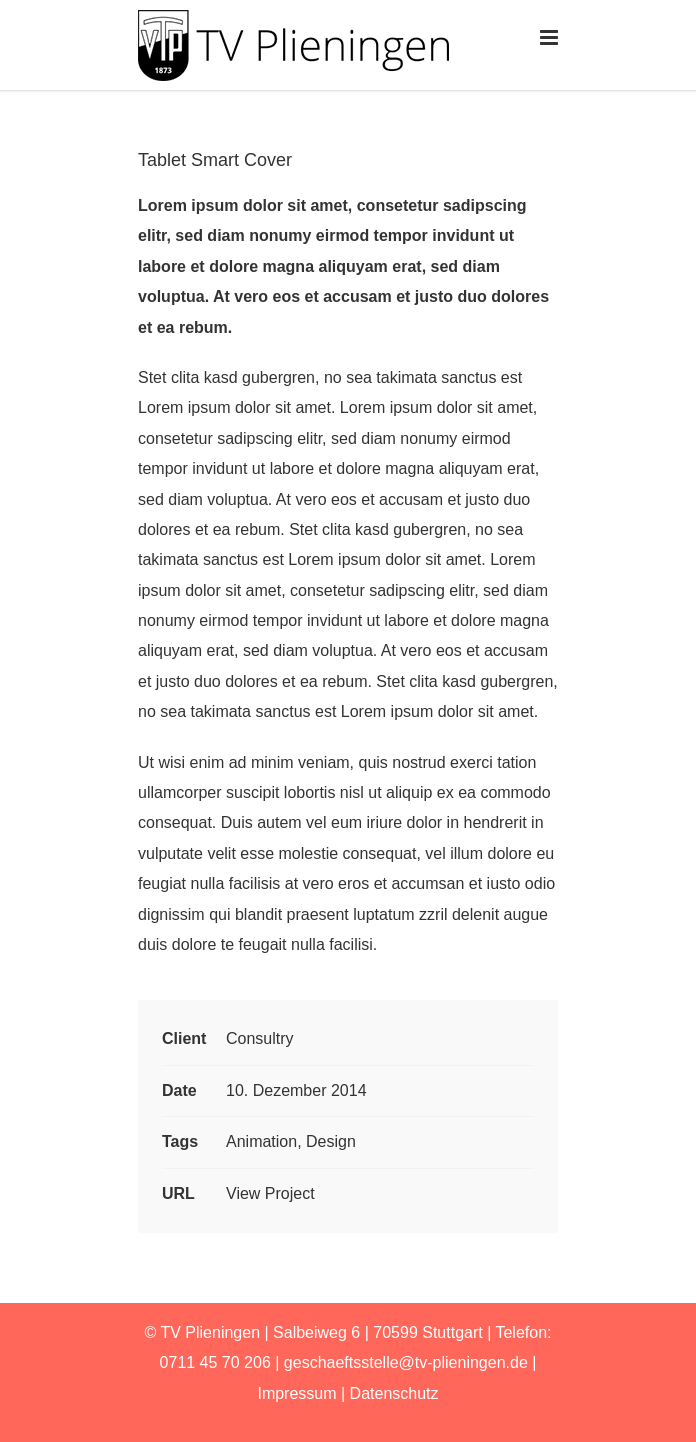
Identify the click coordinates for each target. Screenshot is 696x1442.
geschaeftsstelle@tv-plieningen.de (406, 1362)
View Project (270, 1193)
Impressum (296, 1393)
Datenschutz (394, 1393)
